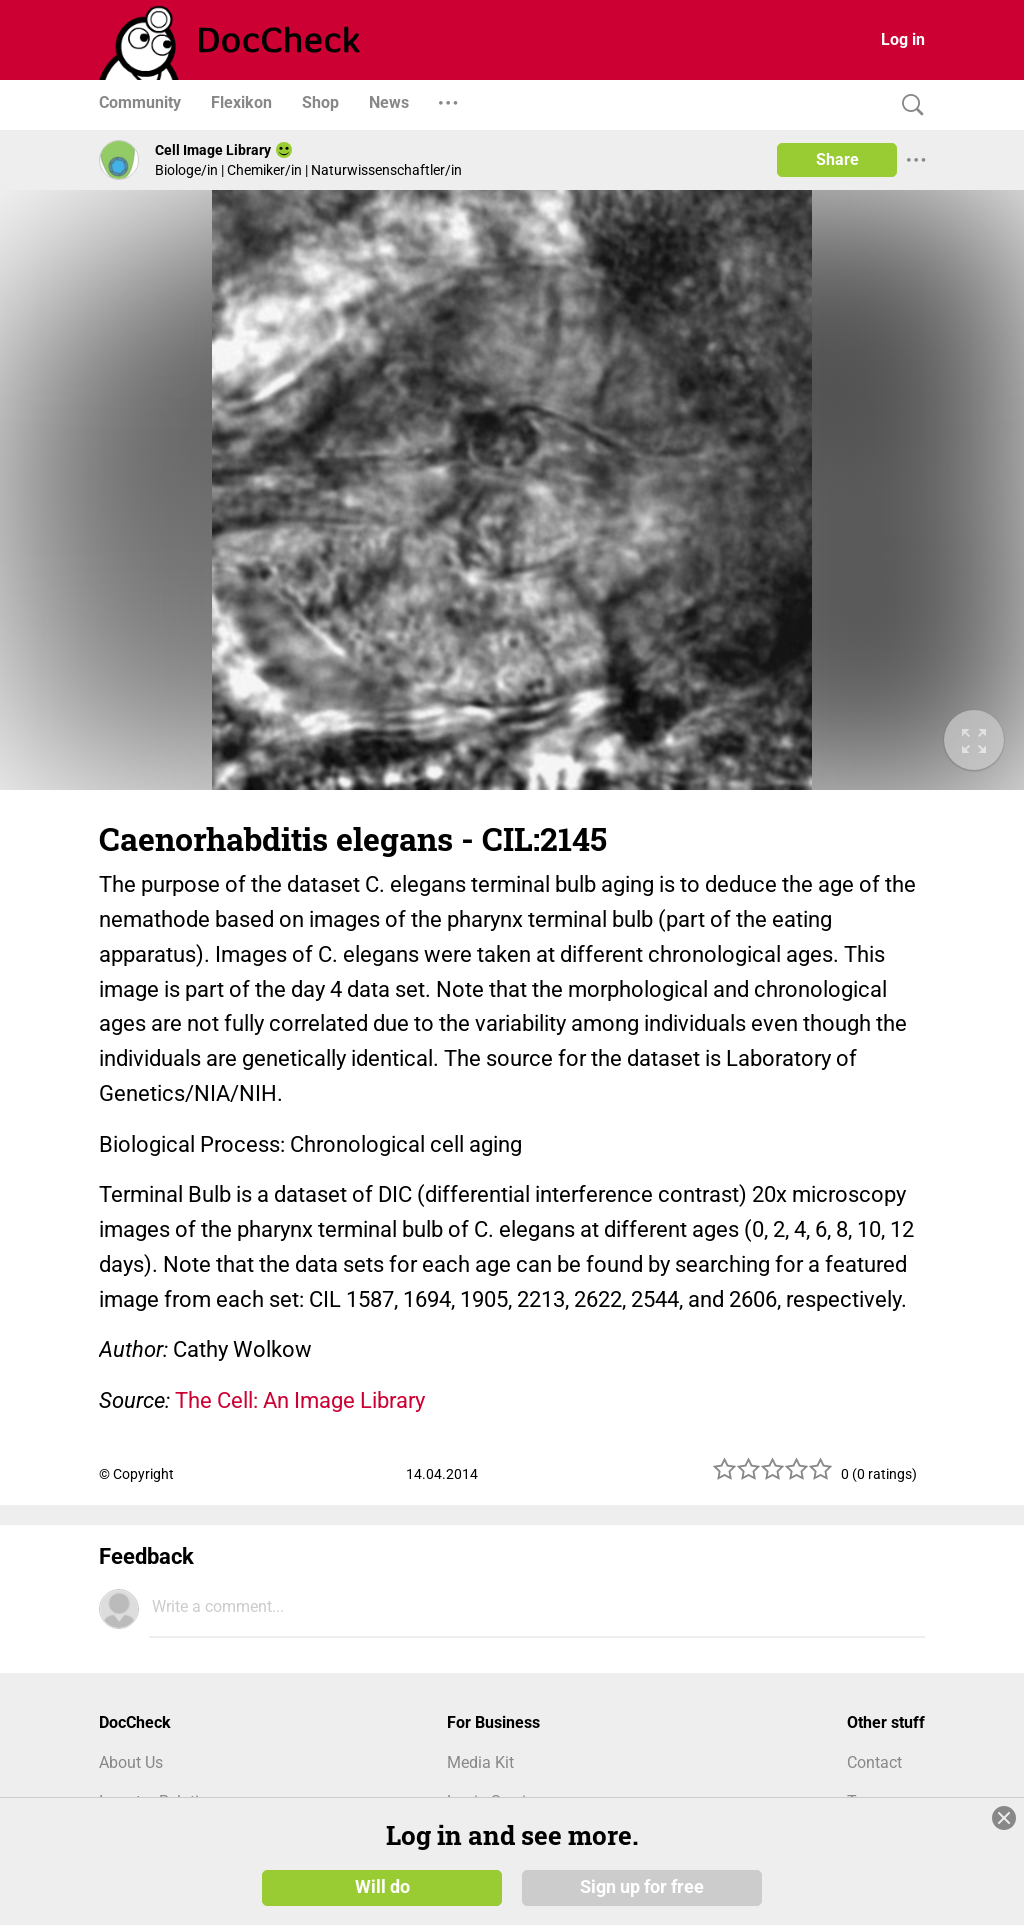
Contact (874, 1762)
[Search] (908, 105)
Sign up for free (642, 1887)
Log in (903, 39)
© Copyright (136, 1474)
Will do (382, 1887)
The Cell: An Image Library (300, 1400)
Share (837, 159)
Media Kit (480, 1762)
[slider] (773, 1476)
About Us (131, 1762)
